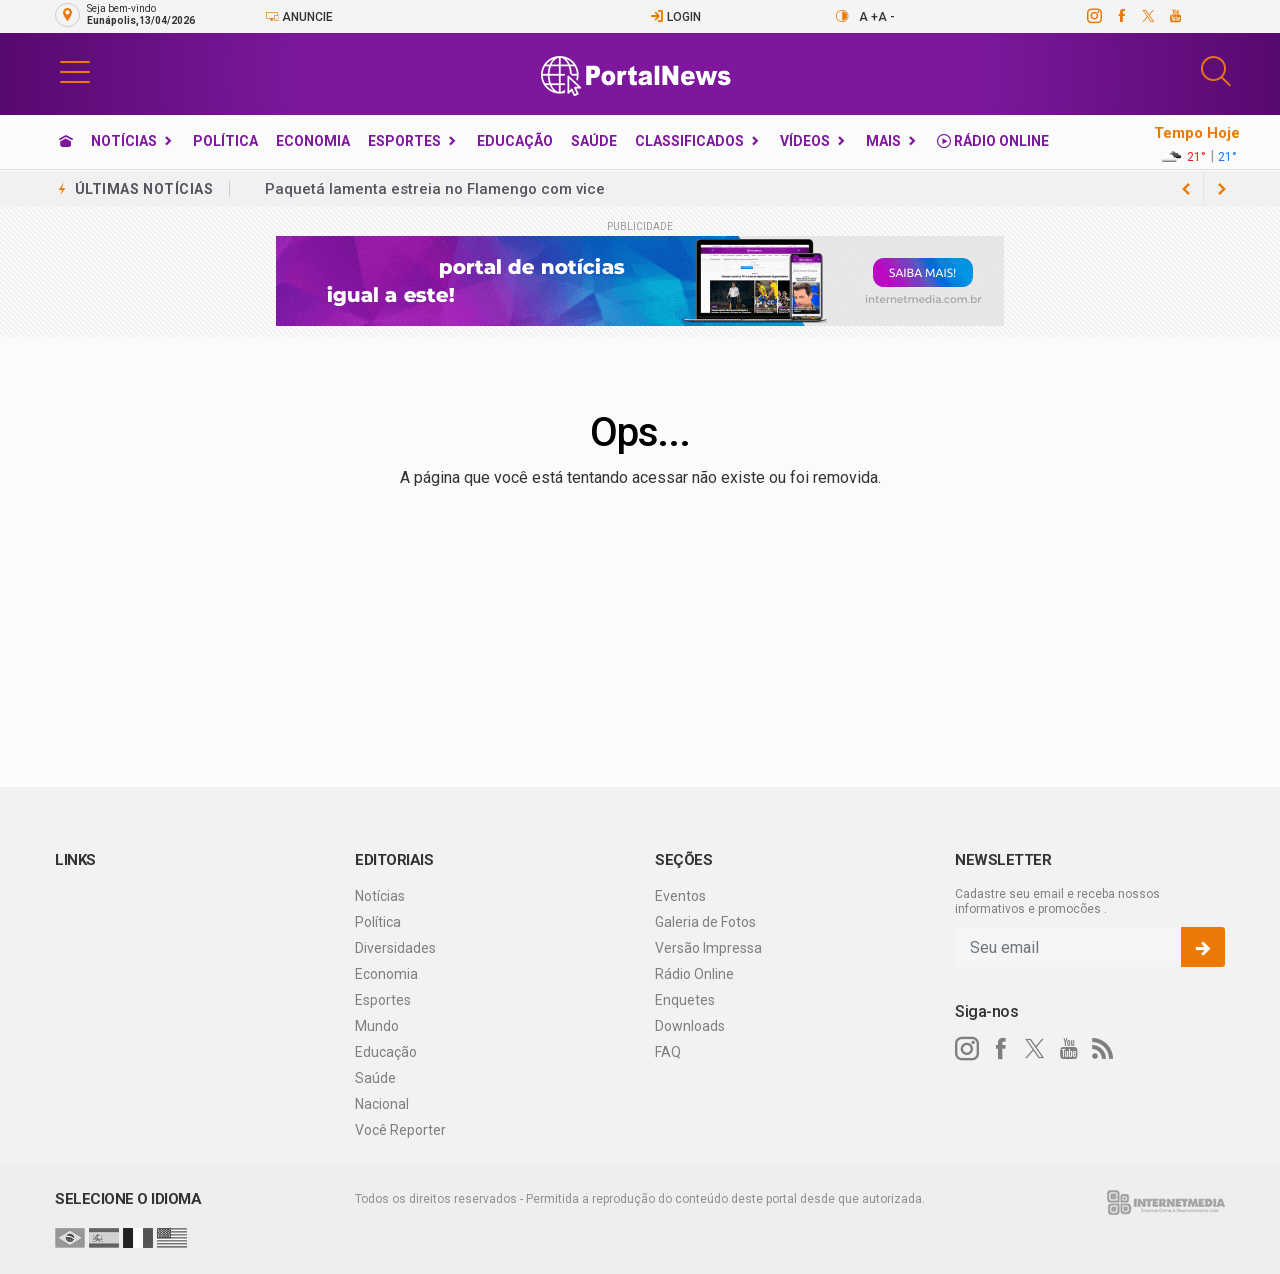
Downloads (690, 1026)
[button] (75, 71)
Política (225, 141)
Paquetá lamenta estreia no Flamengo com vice (435, 189)
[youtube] (1174, 16)
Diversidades (395, 948)
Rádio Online (993, 141)
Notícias (124, 141)
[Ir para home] (66, 141)
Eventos (680, 896)
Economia (313, 141)
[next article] (1186, 189)
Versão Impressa (708, 948)
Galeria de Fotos (705, 922)
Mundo (377, 1026)
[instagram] (1093, 16)
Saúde (594, 141)
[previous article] (1222, 189)
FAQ (668, 1052)
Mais (883, 141)
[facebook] (1120, 16)
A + (868, 17)
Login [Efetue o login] (675, 16)
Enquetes (685, 1000)
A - (886, 17)
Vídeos (805, 141)
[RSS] (1103, 1049)
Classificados (689, 141)
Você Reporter (400, 1130)
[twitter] (1147, 16)
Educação (515, 141)
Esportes (404, 141)
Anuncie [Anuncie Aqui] (299, 16)
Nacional (382, 1104)
